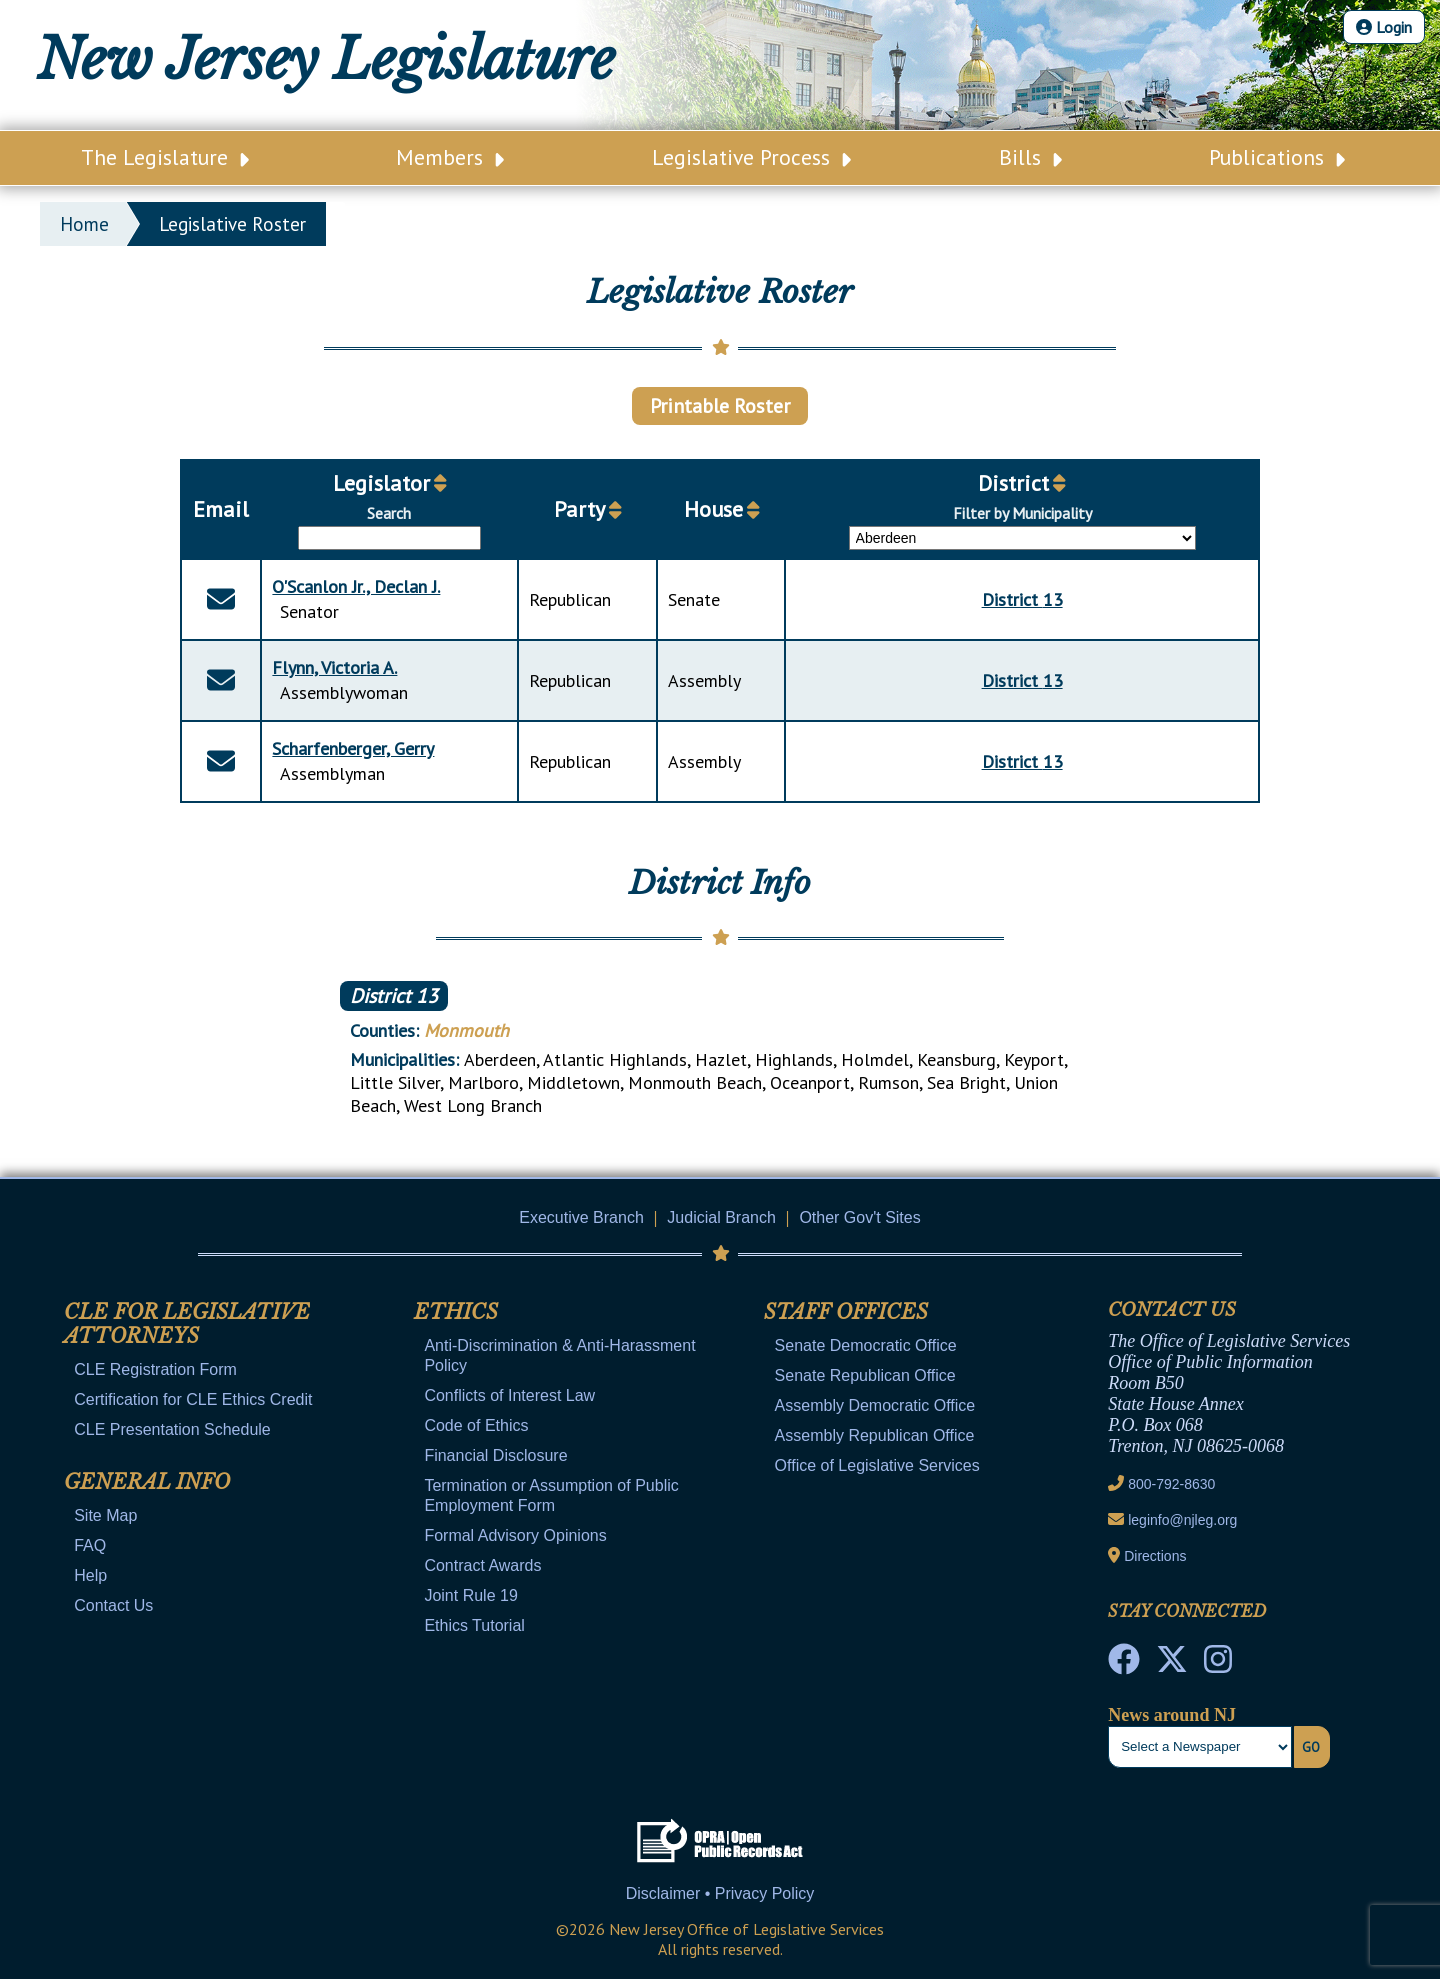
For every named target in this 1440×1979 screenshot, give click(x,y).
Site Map (105, 1515)
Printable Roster (720, 406)
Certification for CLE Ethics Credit (193, 1399)
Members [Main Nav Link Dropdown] (450, 157)
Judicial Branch (721, 1217)
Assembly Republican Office (875, 1435)
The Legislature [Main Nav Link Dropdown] (165, 157)
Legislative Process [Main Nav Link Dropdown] (751, 157)
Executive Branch (581, 1217)
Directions (1155, 1556)
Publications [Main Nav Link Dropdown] (1277, 157)
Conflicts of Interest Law (509, 1395)
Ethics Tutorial (474, 1625)
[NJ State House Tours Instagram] (1218, 1665)
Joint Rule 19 (470, 1595)
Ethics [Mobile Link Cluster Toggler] (456, 1312)
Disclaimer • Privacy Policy (720, 1893)
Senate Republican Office (865, 1375)
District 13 (394, 996)
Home (84, 224)
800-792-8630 (1171, 1484)
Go (1311, 1747)
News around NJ (1172, 1715)
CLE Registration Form (155, 1369)
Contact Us (113, 1605)
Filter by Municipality (1022, 513)
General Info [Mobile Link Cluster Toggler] (147, 1482)
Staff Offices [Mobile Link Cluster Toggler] (846, 1312)
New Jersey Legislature (326, 60)
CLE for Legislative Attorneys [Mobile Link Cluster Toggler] (187, 1324)
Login (1384, 27)
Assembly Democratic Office (875, 1405)
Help (90, 1575)
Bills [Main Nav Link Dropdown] (1030, 157)
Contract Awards (482, 1565)
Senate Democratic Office (866, 1345)
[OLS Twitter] (1172, 1665)
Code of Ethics (476, 1425)
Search (389, 513)
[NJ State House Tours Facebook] (1124, 1665)
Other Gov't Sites (859, 1217)
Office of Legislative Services (877, 1465)
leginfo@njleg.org (1182, 1520)
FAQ (90, 1545)
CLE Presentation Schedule (172, 1429)
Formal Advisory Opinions (515, 1535)
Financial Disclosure (495, 1455)
